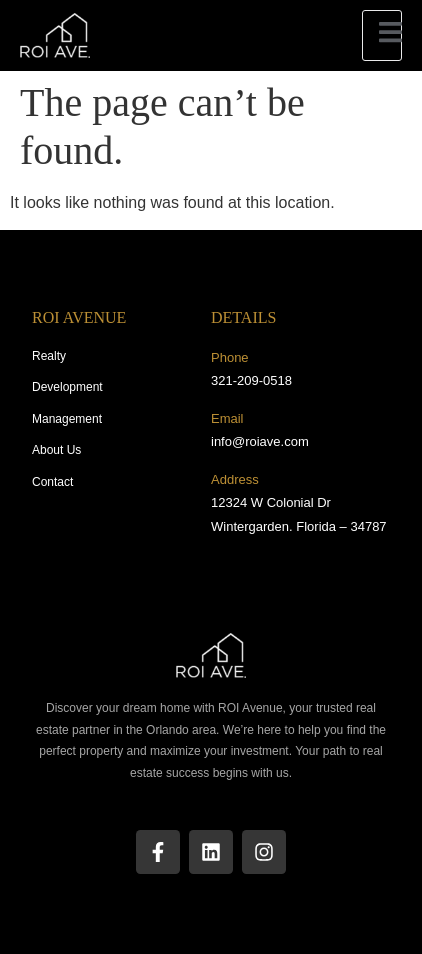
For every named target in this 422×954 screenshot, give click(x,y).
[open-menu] (382, 35)
